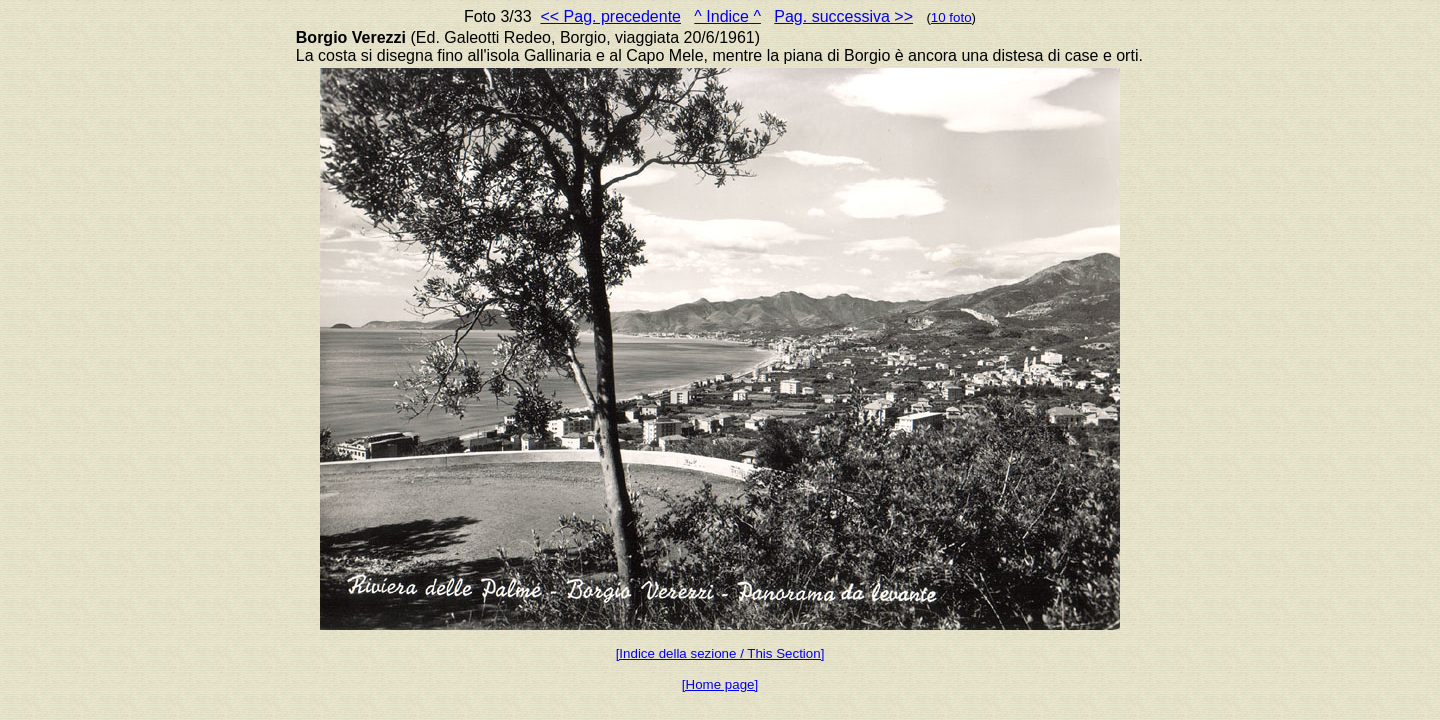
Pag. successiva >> (843, 16)
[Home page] (720, 684)
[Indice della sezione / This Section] (720, 653)
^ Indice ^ (727, 16)
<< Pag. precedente (610, 16)
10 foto (951, 17)
